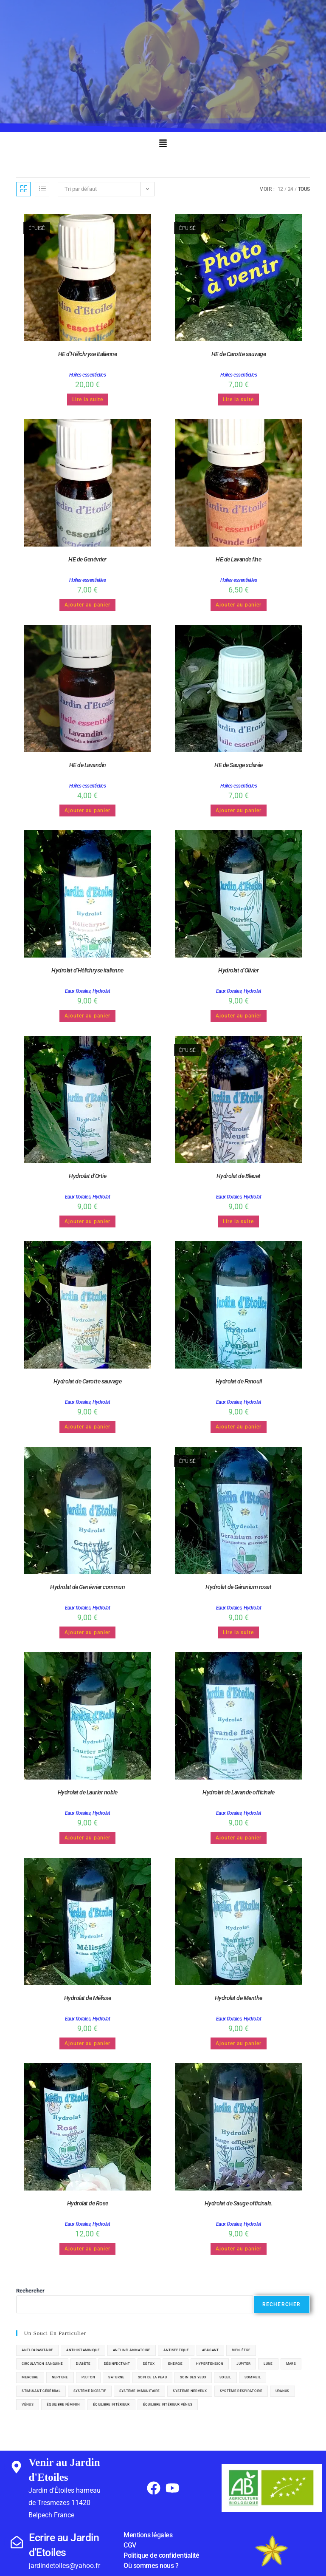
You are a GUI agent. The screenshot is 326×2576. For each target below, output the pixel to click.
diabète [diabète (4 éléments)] (83, 2364)
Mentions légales (148, 2535)
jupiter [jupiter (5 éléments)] (243, 2364)
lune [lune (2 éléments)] (268, 2364)
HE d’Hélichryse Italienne (87, 354)
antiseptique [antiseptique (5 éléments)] (176, 2350)
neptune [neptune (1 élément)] (60, 2377)
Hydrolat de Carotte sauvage (87, 1381)
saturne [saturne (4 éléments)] (116, 2377)
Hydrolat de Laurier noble (88, 1792)
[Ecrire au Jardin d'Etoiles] (16, 2542)
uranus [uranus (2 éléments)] (282, 2391)
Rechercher (30, 2290)
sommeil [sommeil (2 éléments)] (252, 2377)
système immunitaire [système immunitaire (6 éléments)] (139, 2391)
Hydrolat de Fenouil (239, 1381)
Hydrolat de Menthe (238, 1998)
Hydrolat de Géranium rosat (238, 1587)
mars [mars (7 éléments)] (291, 2364)
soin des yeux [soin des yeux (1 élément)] (193, 2377)
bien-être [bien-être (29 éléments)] (241, 2350)
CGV (130, 2545)
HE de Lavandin (87, 765)
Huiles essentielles (87, 375)
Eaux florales (78, 991)
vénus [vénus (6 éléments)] (28, 2404)
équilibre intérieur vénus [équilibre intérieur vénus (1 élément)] (168, 2404)
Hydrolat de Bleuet (238, 1176)
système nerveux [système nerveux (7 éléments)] (190, 2391)
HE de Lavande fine (238, 559)
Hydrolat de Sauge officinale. (239, 2203)
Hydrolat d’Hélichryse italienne (87, 970)
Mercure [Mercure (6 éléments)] (30, 2377)
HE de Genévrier (87, 559)
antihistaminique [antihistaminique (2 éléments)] (83, 2350)
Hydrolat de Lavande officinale (238, 1792)
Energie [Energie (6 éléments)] (175, 2364)
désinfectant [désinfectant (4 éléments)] (117, 2364)
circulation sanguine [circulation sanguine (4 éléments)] (42, 2364)
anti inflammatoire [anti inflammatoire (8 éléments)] (131, 2350)
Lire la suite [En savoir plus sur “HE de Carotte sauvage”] (238, 399)
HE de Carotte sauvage (238, 354)
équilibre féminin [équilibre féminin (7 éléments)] (63, 2404)
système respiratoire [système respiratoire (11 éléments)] (241, 2391)
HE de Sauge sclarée (238, 765)
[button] (163, 144)
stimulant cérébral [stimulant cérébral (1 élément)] (41, 2391)
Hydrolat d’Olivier (238, 970)
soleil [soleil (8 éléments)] (225, 2377)
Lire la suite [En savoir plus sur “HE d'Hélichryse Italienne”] (87, 399)
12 (280, 189)
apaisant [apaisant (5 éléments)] (210, 2350)
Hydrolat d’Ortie (87, 1176)
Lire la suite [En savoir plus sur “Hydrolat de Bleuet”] (238, 1221)
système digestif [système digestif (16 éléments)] (89, 2391)
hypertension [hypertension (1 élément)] (210, 2364)
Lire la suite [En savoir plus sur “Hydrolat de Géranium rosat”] (238, 1632)
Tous (304, 189)
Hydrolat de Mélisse (87, 1998)
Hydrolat (101, 991)
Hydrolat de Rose (87, 2203)
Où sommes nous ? (151, 2566)
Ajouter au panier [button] (87, 605)
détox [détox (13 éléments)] (149, 2364)
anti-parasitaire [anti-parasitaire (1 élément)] (37, 2350)
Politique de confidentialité (161, 2555)
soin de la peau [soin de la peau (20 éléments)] (152, 2377)
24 (290, 189)
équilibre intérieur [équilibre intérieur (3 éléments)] (111, 2404)
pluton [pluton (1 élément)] (89, 2377)
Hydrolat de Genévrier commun (87, 1587)
